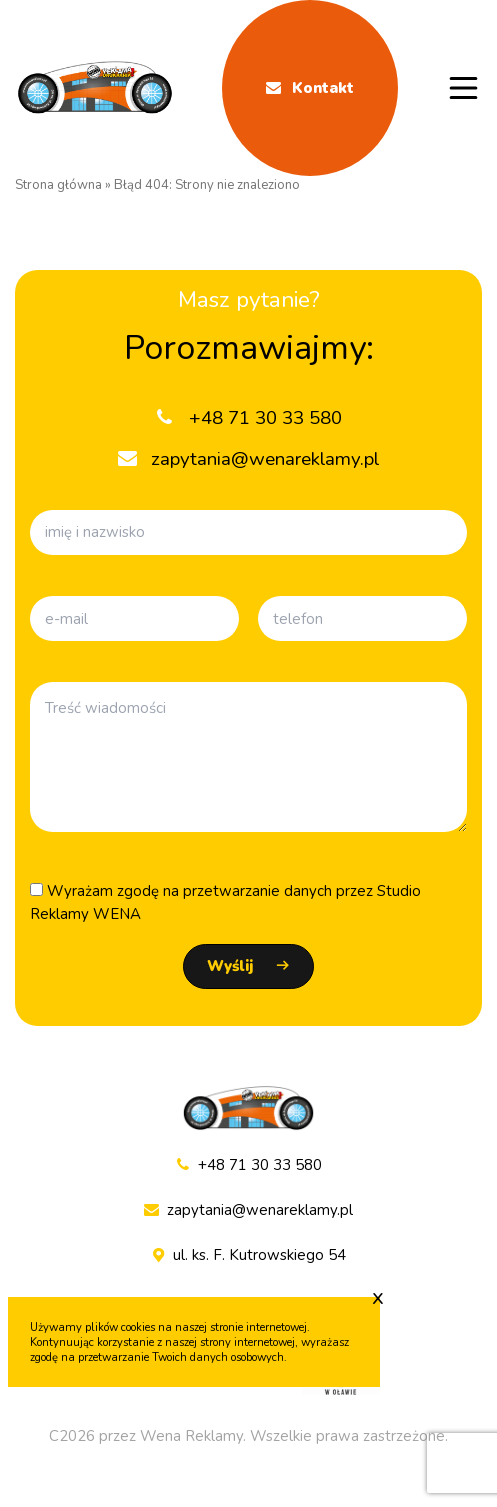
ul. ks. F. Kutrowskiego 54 (249, 1255)
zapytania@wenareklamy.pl (248, 1210)
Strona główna (58, 185)
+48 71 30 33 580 (248, 1165)
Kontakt (310, 88)
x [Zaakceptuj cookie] (378, 1297)
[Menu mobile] (464, 88)
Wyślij (230, 966)
